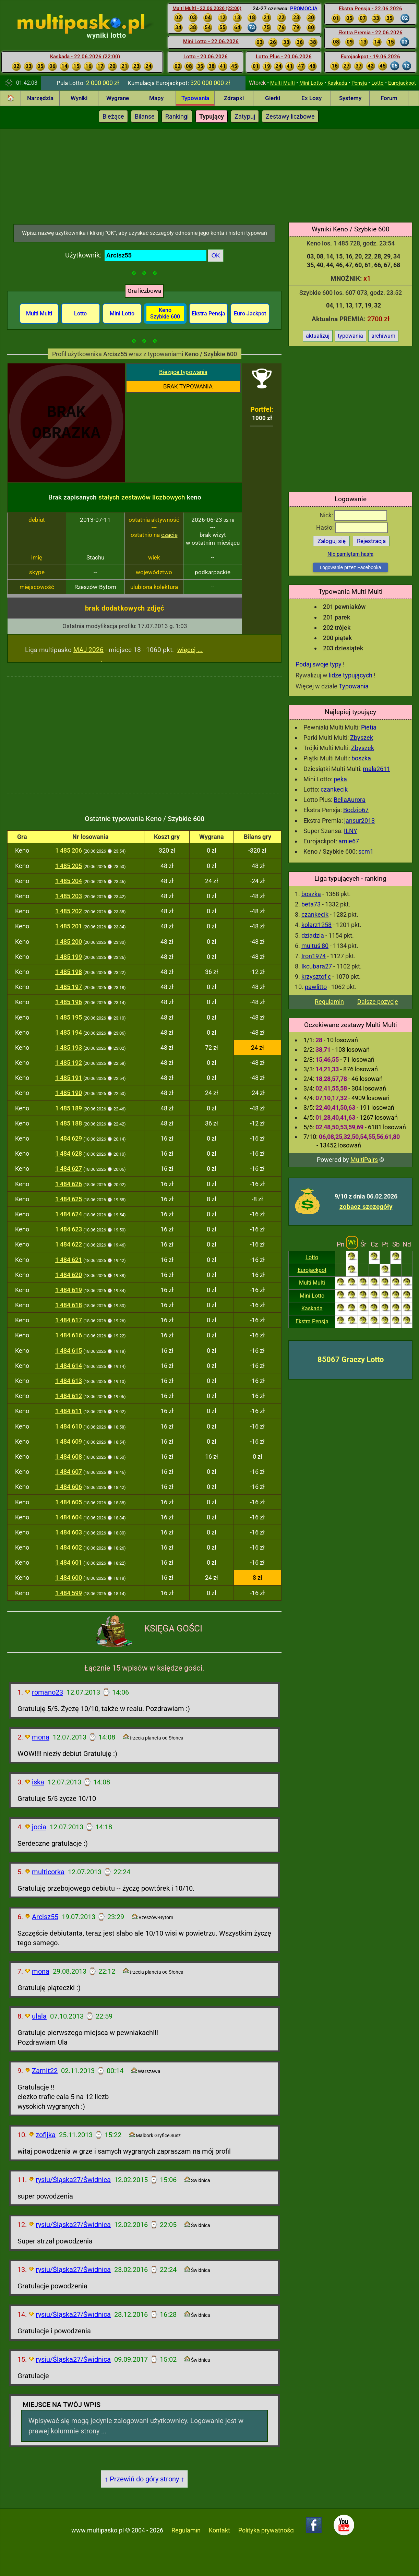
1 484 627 (68, 1168)
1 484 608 (68, 1456)
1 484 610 (68, 1426)
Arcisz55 (45, 1917)
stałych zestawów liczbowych (141, 497)
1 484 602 (68, 1547)
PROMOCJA (304, 8)
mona (40, 1737)
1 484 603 (68, 1532)
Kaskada (337, 83)
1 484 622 (68, 1244)
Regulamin (329, 1001)
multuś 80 (314, 945)
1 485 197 (68, 986)
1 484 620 (68, 1274)
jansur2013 (359, 820)
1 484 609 (68, 1441)
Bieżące (113, 116)
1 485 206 (68, 850)
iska (38, 1782)
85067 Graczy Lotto (351, 1359)
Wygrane (117, 98)
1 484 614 (68, 1365)
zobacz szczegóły (366, 1207)
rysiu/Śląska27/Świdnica (73, 2180)
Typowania (195, 98)
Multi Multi (282, 83)
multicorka (48, 1872)
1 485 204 (68, 880)
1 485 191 (68, 1077)
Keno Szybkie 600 (165, 313)
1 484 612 (68, 1395)
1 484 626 (68, 1184)
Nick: (353, 515)
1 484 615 (68, 1350)
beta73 (311, 904)
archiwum (383, 336)
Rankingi (177, 116)
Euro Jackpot (250, 313)
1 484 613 (68, 1380)
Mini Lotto (311, 83)
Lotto (377, 83)
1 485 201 (68, 926)
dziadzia (312, 935)
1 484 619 (68, 1289)
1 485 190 (68, 1092)
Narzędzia (40, 98)
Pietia (368, 727)
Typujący (211, 116)
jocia (39, 1827)
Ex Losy (311, 98)
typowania (350, 336)
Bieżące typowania (183, 372)
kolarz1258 (316, 924)
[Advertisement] (209, 171)
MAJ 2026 (88, 650)
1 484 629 (68, 1138)
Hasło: (352, 527)
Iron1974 (313, 956)
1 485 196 (68, 1002)
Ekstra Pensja (312, 1321)
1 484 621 (68, 1259)
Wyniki (79, 98)
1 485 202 (68, 911)
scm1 (365, 851)
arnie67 (348, 841)
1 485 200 (68, 941)
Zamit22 (45, 2071)
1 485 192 (68, 1062)
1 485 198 (68, 971)
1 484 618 (68, 1305)
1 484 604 (68, 1517)
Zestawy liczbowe (290, 116)
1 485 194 (68, 1032)
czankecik (334, 789)
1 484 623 (68, 1229)
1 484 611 (68, 1411)
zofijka (46, 2135)
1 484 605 (68, 1502)
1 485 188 (68, 1123)
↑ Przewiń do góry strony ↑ (144, 2479)
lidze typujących (350, 675)
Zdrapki (234, 98)
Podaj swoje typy (319, 664)
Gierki (272, 98)
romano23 (47, 1692)
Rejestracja (371, 541)
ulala (39, 2016)
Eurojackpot (402, 83)
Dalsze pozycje (377, 1001)
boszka (361, 758)
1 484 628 (68, 1153)
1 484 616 (68, 1335)
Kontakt (219, 2530)
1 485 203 (68, 896)
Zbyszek (361, 737)
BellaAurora (350, 799)
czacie (169, 534)
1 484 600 (68, 1577)
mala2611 (376, 768)
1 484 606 (68, 1486)
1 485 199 (68, 956)
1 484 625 (68, 1199)
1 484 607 (68, 1471)
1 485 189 (68, 1108)
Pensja (359, 83)
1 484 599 (68, 1593)
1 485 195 (68, 1017)
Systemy (350, 98)
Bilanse (145, 116)
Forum (389, 98)
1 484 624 (68, 1214)
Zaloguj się (332, 541)
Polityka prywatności (266, 2530)
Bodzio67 (356, 810)
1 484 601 (68, 1562)
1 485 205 (68, 865)
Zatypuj (245, 116)
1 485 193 (68, 1047)
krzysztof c (316, 976)
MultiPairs (364, 1159)
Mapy (156, 98)
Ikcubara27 (316, 966)
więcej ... (190, 650)
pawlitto (316, 986)
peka (340, 779)
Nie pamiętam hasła (350, 554)
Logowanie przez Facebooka (350, 567)
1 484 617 (68, 1320)
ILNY (350, 830)
